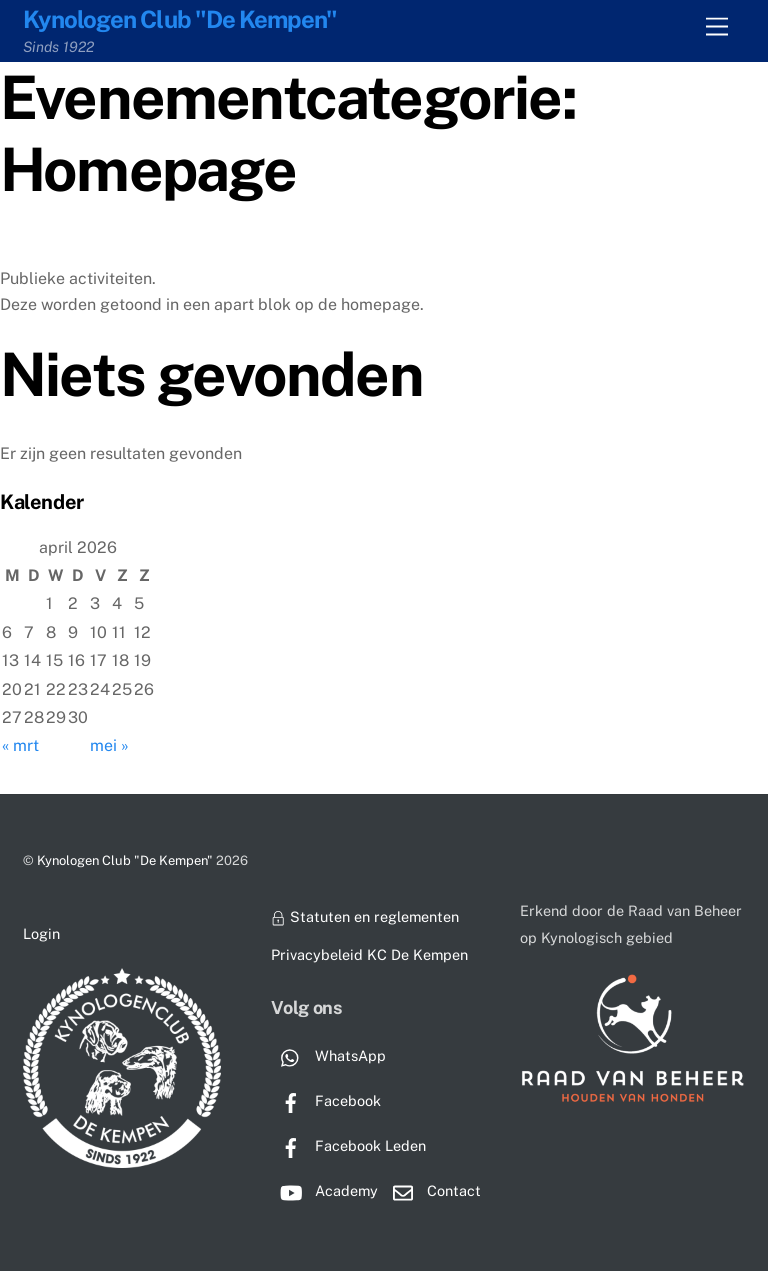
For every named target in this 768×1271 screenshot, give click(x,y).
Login (41, 933)
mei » (109, 745)
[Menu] (717, 27)
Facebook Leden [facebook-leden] (348, 1145)
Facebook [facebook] (326, 1100)
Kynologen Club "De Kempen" (125, 860)
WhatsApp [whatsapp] (328, 1055)
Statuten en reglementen (364, 916)
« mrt (20, 745)
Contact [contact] (432, 1190)
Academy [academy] (324, 1190)
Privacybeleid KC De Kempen (369, 954)
